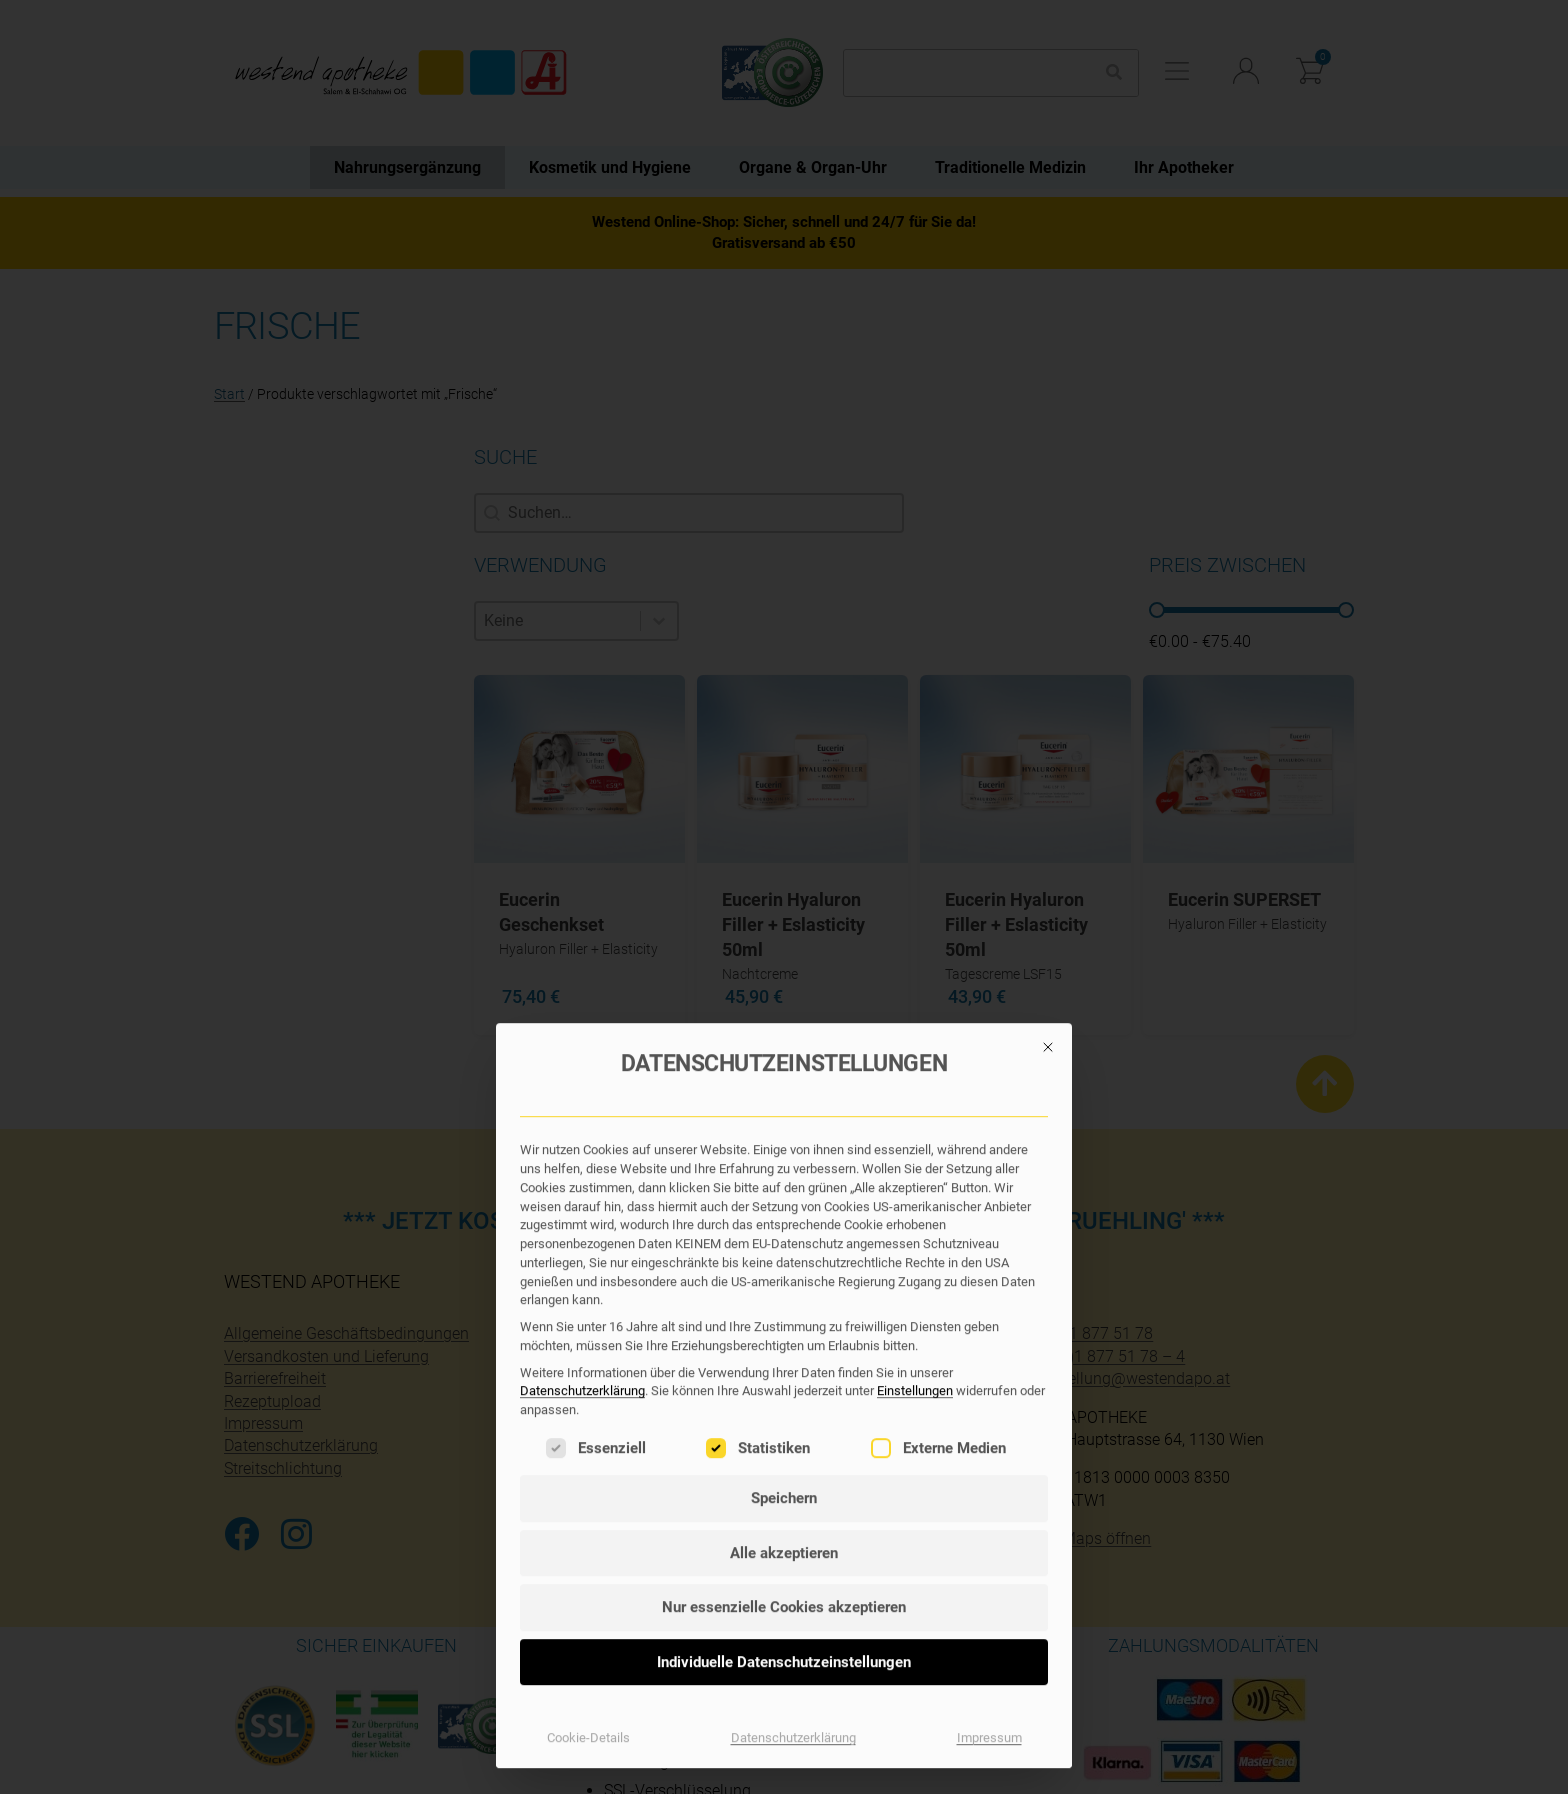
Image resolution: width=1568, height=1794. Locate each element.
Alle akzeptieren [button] (784, 1122)
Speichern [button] (784, 1067)
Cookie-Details (588, 1306)
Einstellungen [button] (915, 960)
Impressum (989, 1306)
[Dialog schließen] (1048, 616)
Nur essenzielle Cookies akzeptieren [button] (784, 1176)
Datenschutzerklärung (582, 960)
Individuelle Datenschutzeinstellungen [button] (784, 1231)
